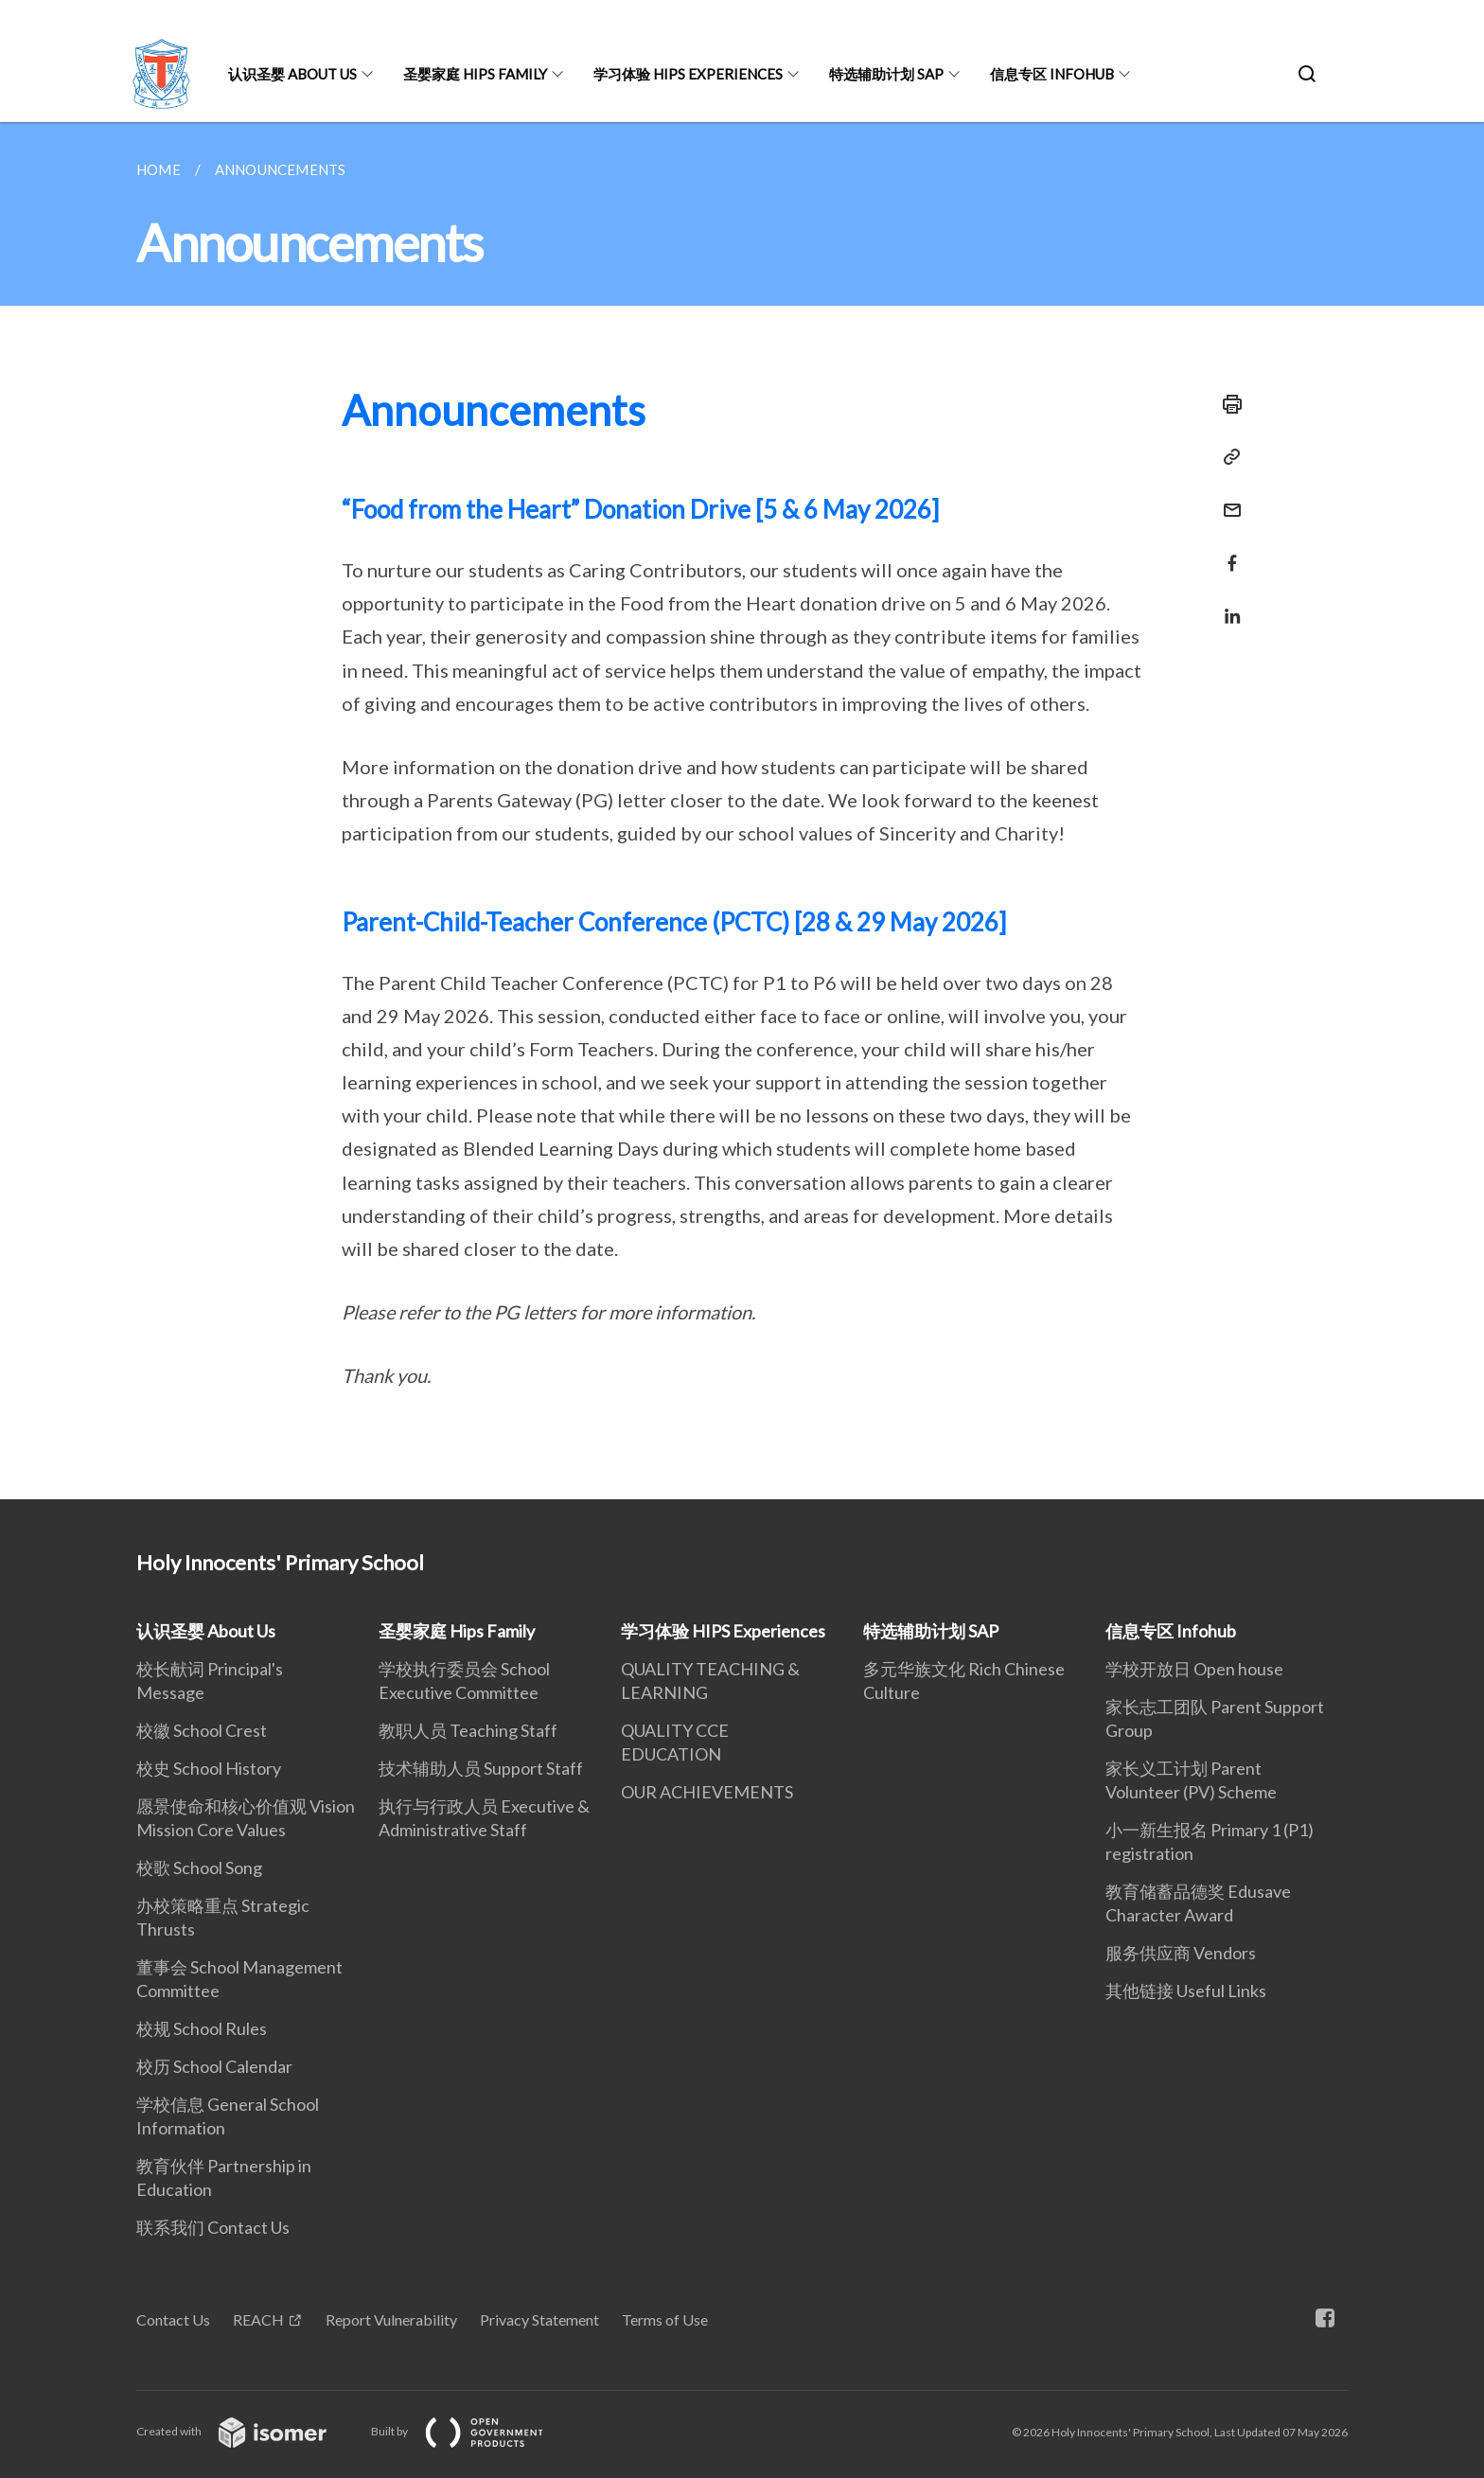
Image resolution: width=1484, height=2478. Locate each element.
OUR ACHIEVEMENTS (707, 1791)
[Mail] (1227, 498)
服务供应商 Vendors (1180, 1952)
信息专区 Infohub (1052, 73)
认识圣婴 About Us (292, 73)
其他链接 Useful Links (1185, 1990)
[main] (742, 810)
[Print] (1227, 404)
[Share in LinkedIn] (1227, 604)
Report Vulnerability (391, 2319)
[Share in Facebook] (1227, 551)
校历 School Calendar (214, 2066)
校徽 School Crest (201, 1730)
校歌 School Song (199, 1867)
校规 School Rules (201, 2028)
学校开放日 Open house (1194, 1668)
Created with (246, 2431)
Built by (472, 2431)
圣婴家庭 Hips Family (475, 73)
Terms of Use (665, 2319)
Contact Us (173, 2319)
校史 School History (208, 1768)
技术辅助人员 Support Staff (481, 1768)
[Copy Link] (1227, 457)
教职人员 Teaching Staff (468, 1730)
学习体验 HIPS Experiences (688, 73)
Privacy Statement (539, 2319)
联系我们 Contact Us (213, 2227)
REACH (258, 2319)
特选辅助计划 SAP (886, 73)
